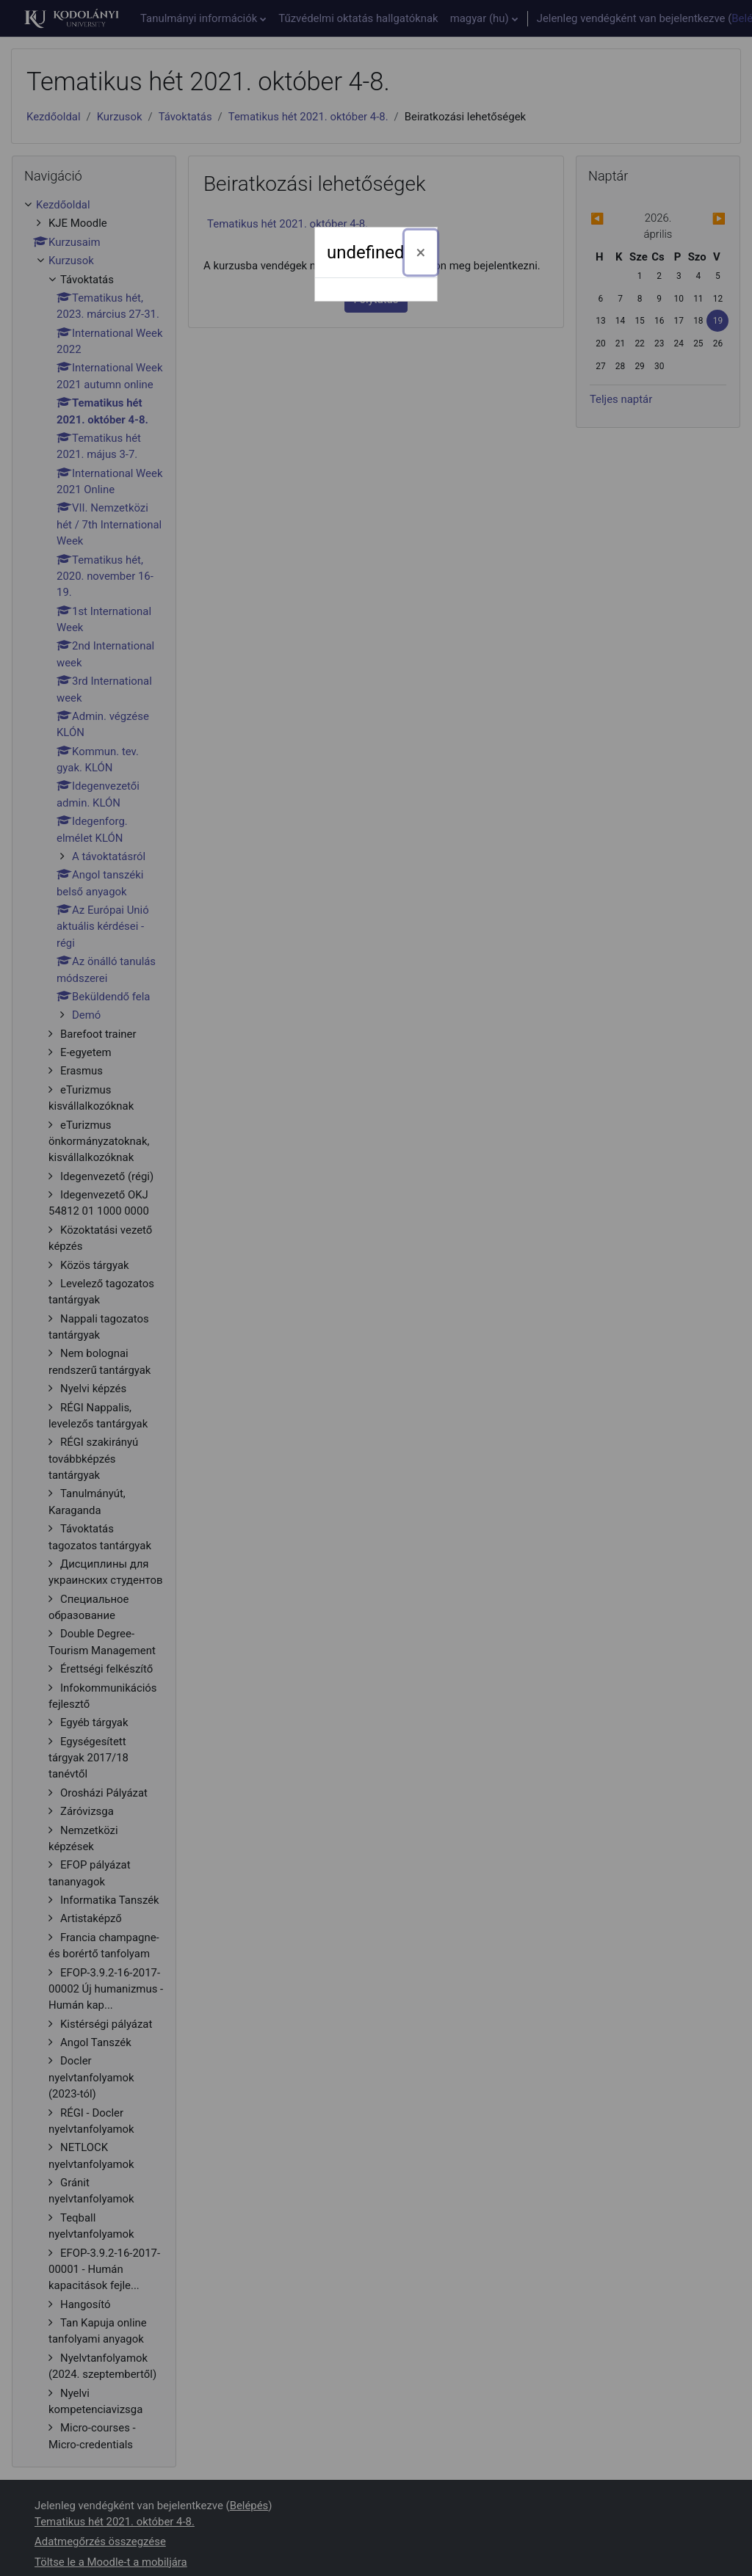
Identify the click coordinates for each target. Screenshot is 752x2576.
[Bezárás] (421, 252)
